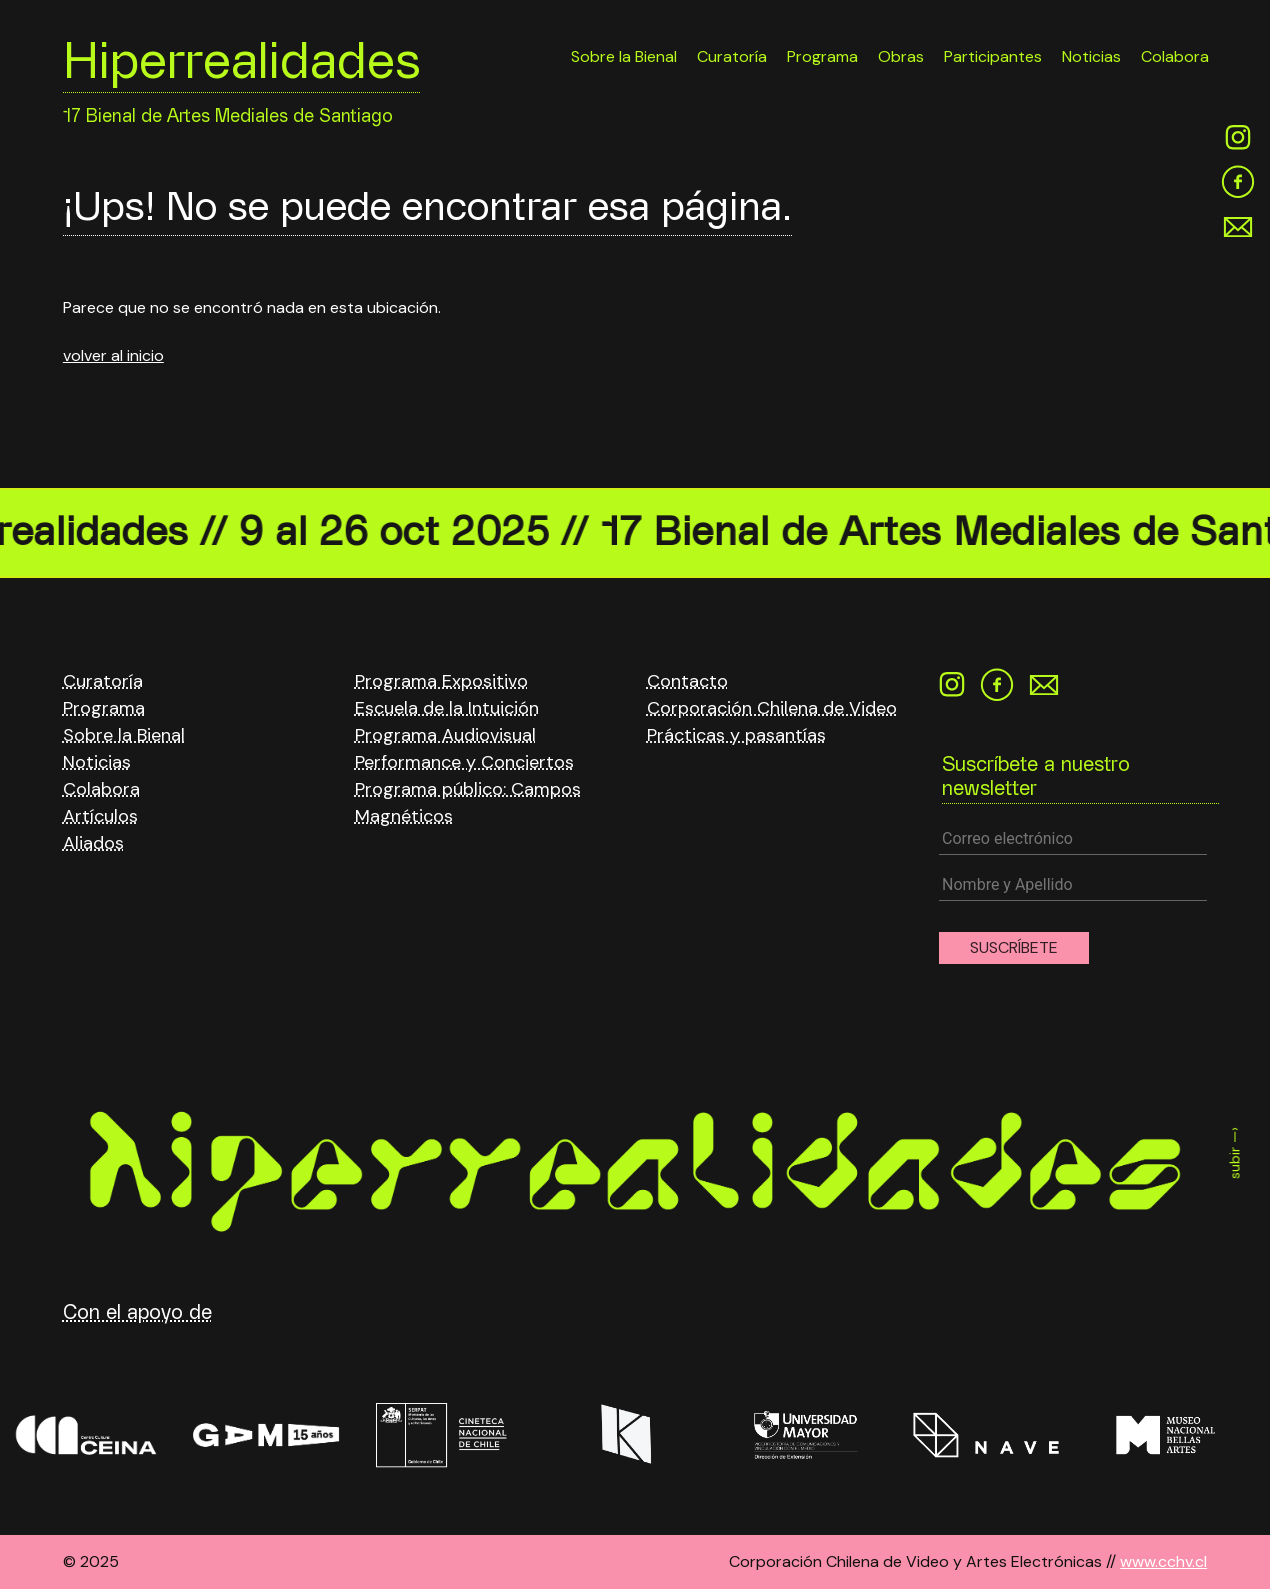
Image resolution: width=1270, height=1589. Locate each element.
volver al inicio (113, 355)
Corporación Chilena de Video (772, 708)
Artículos (100, 816)
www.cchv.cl (1163, 1561)
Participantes (993, 56)
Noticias (1091, 56)
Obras (901, 56)
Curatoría (732, 56)
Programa (822, 56)
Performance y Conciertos (464, 762)
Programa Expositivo (441, 681)
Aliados (93, 843)
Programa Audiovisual (445, 735)
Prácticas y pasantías (736, 735)
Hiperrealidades (241, 67)
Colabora (1175, 56)
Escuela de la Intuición (447, 708)
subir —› (1235, 1153)
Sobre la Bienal (624, 56)
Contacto (687, 681)
